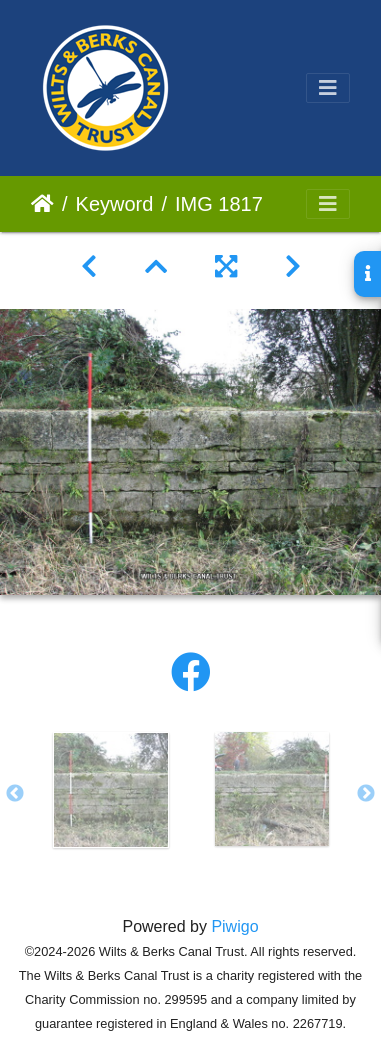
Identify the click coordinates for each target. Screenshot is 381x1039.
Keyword (115, 204)
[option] (110, 790)
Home (42, 204)
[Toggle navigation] (328, 88)
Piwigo (234, 926)
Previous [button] (15, 794)
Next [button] (366, 794)
